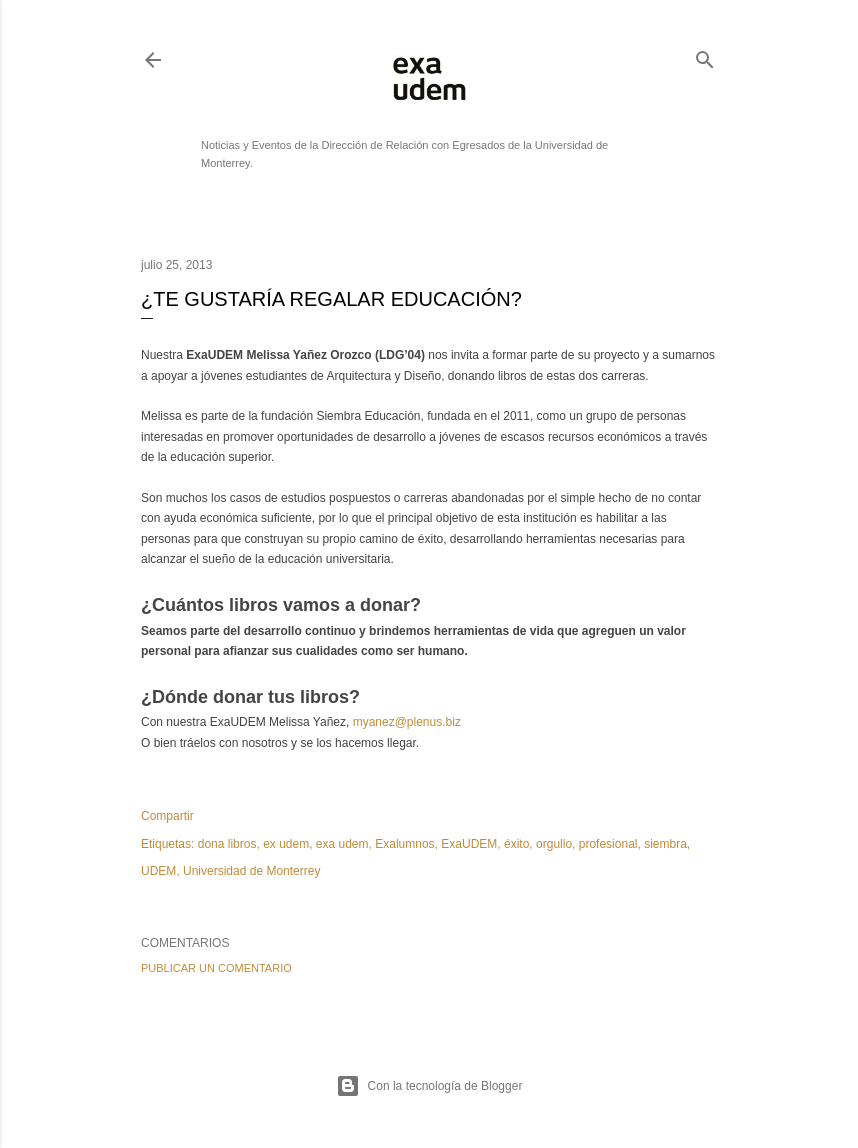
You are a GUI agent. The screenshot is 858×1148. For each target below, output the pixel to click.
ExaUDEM (469, 844)
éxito (516, 844)
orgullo (554, 844)
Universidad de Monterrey (251, 871)
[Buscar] (705, 55)
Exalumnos (404, 844)
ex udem (286, 844)
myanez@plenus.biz (407, 722)
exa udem (342, 844)
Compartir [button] (167, 816)
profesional (608, 844)
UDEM (158, 871)
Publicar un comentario (216, 968)
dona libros (227, 844)
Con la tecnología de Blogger (429, 1086)
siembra (665, 844)
